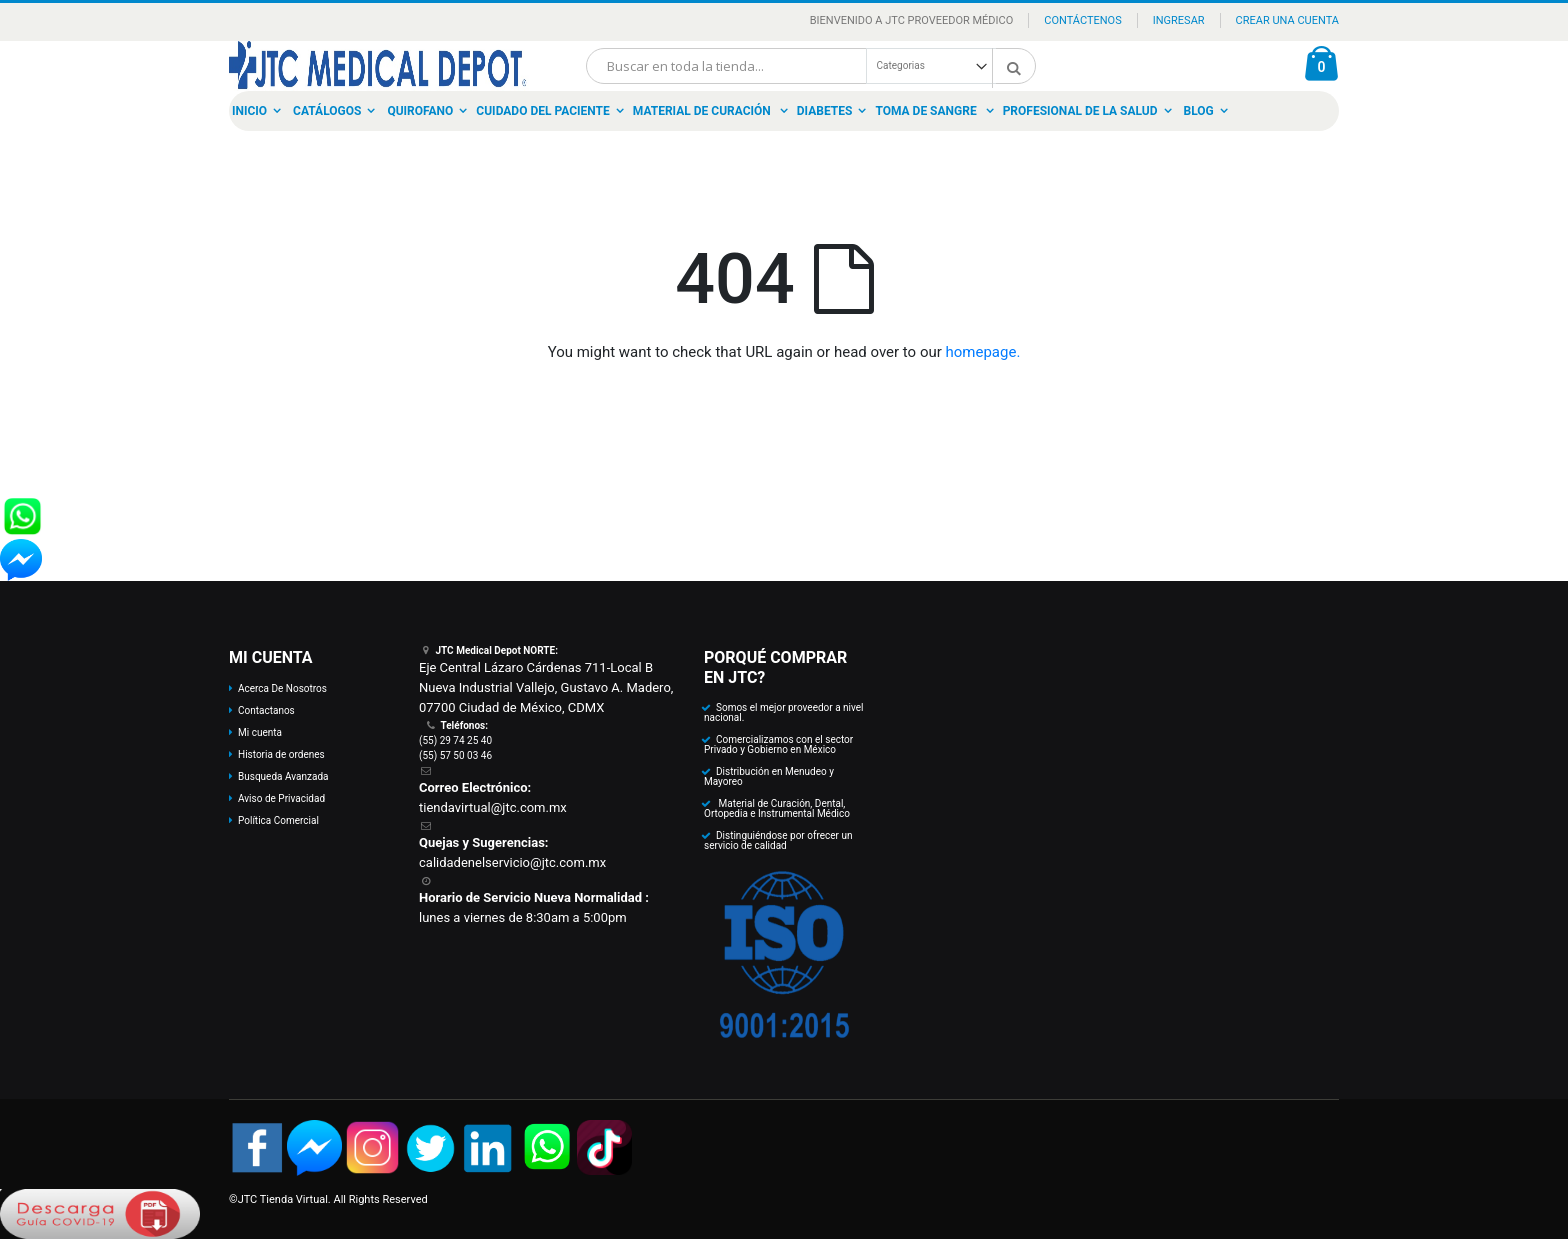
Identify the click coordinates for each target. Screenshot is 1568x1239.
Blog (1199, 111)
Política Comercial (278, 820)
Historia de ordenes (281, 754)
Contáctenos (1082, 20)
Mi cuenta (260, 732)
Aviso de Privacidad (281, 798)
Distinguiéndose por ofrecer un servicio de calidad (778, 840)
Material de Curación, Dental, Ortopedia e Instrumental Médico (777, 808)
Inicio (249, 111)
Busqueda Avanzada (283, 776)
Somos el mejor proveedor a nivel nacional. (784, 712)
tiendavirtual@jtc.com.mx (493, 807)
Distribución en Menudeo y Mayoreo (769, 776)
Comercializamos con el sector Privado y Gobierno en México (778, 744)
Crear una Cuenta (1287, 20)
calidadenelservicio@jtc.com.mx (512, 862)
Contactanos (266, 710)
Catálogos (327, 111)
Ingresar (1179, 20)
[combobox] (811, 66)
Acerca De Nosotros (282, 688)
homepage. (983, 352)
